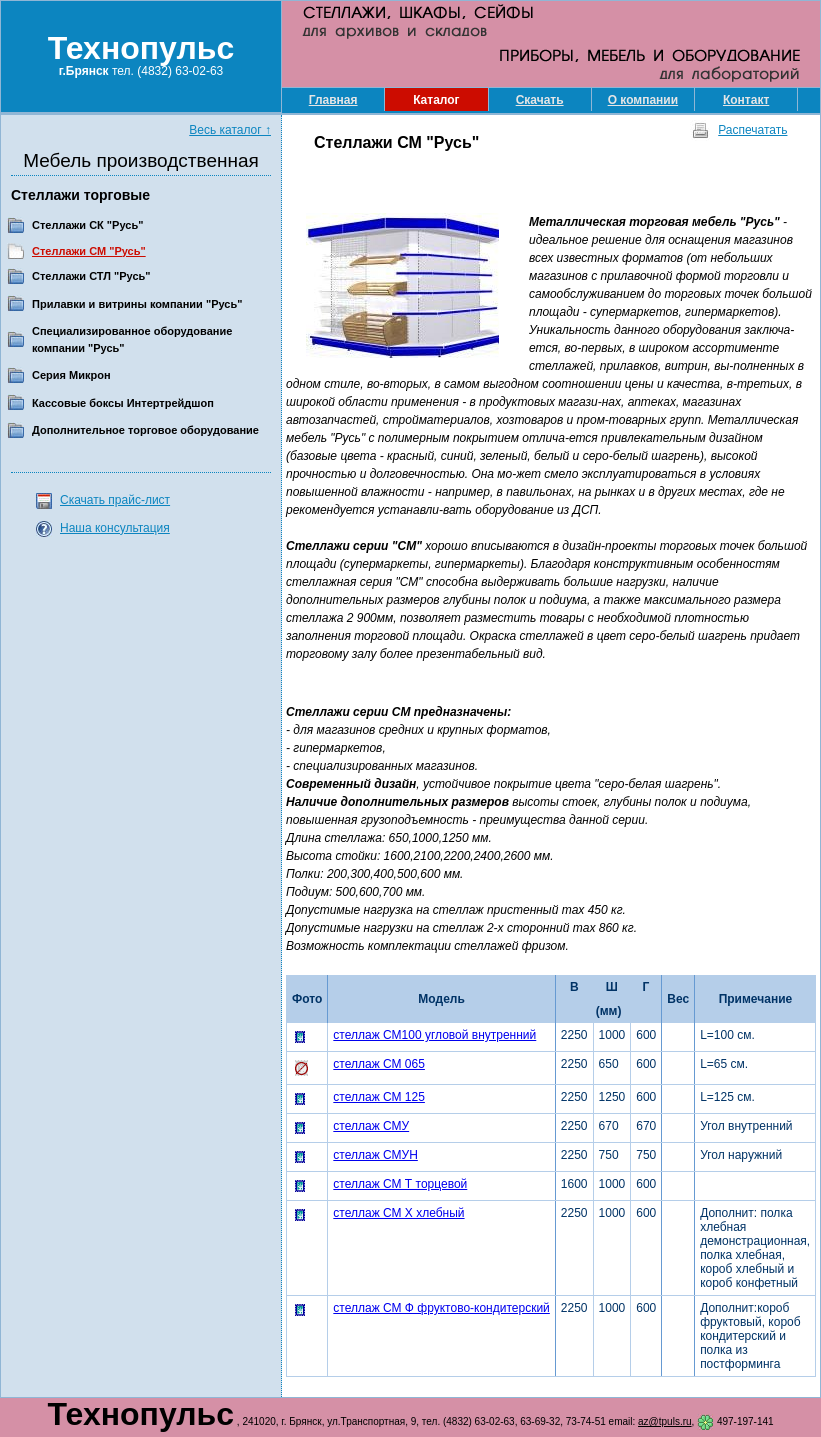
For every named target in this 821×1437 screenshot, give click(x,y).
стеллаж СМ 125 (379, 1097)
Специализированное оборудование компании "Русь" (132, 339)
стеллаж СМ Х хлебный (398, 1213)
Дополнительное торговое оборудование (145, 430)
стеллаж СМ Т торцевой (400, 1184)
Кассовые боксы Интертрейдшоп (123, 403)
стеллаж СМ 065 (379, 1064)
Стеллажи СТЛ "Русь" (91, 276)
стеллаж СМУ (371, 1126)
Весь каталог (230, 130)
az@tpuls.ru (665, 1421)
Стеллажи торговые (80, 195)
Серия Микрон (71, 375)
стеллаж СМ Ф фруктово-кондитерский (441, 1308)
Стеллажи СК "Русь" (87, 225)
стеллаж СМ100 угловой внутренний (434, 1035)
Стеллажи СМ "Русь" (89, 251)
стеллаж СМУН (375, 1155)
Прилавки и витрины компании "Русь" (137, 304)
